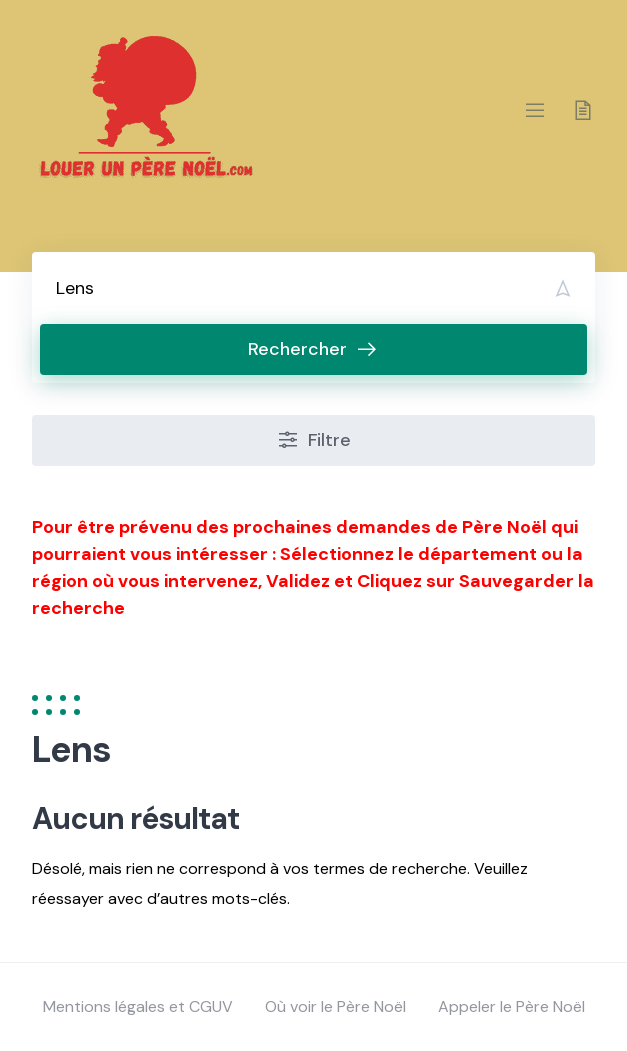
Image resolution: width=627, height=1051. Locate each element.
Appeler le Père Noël (511, 1006)
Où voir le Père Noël (335, 1006)
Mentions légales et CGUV (138, 1006)
